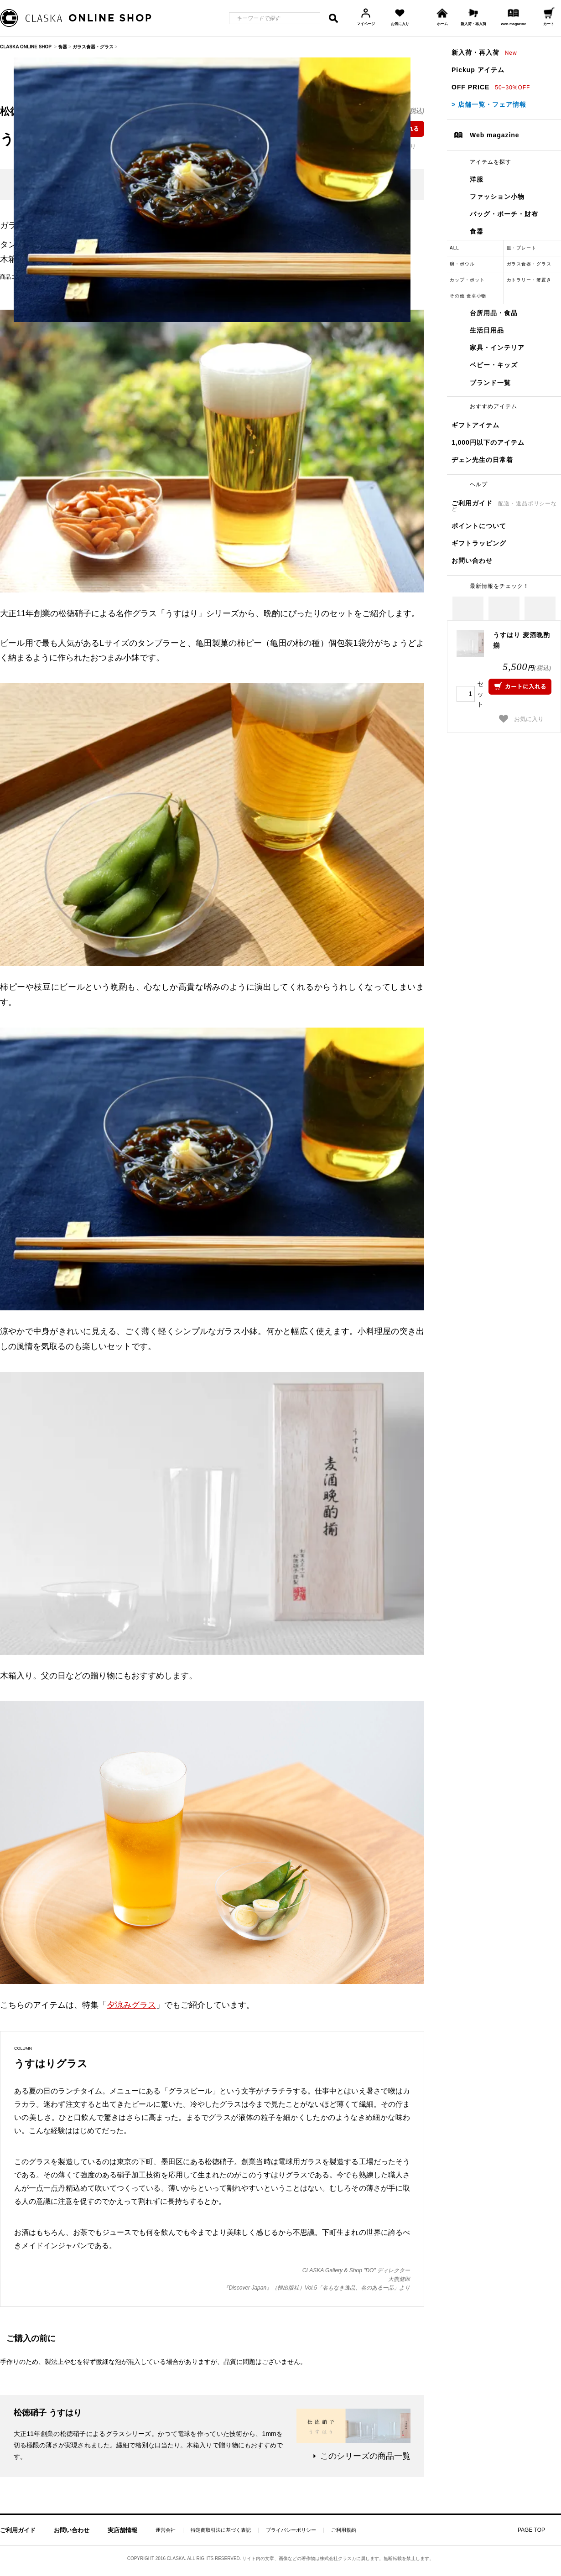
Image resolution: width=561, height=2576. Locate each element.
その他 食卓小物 (468, 295)
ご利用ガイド (504, 505)
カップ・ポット (467, 279)
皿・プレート (522, 247)
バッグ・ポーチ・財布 (504, 214)
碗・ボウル (462, 263)
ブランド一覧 (490, 382)
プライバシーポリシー (291, 2530)
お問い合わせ (472, 560)
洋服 (476, 179)
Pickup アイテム (478, 69)
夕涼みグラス (131, 2005)
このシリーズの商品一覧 (365, 2456)
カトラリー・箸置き (529, 279)
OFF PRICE (491, 87)
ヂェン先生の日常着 (482, 459)
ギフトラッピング (479, 543)
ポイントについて (479, 526)
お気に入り (521, 718)
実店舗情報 (122, 2530)
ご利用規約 (343, 2530)
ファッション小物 (497, 196)
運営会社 (166, 2530)
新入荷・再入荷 (484, 52)
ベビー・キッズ (494, 365)
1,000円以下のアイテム (488, 442)
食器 (476, 231)
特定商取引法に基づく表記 (221, 2530)
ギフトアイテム (475, 425)
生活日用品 (487, 330)
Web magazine (494, 135)
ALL (454, 247)
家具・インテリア (497, 347)
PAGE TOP (531, 2530)
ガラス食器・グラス (529, 263)
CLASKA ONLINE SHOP (26, 46)
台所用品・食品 (494, 313)
